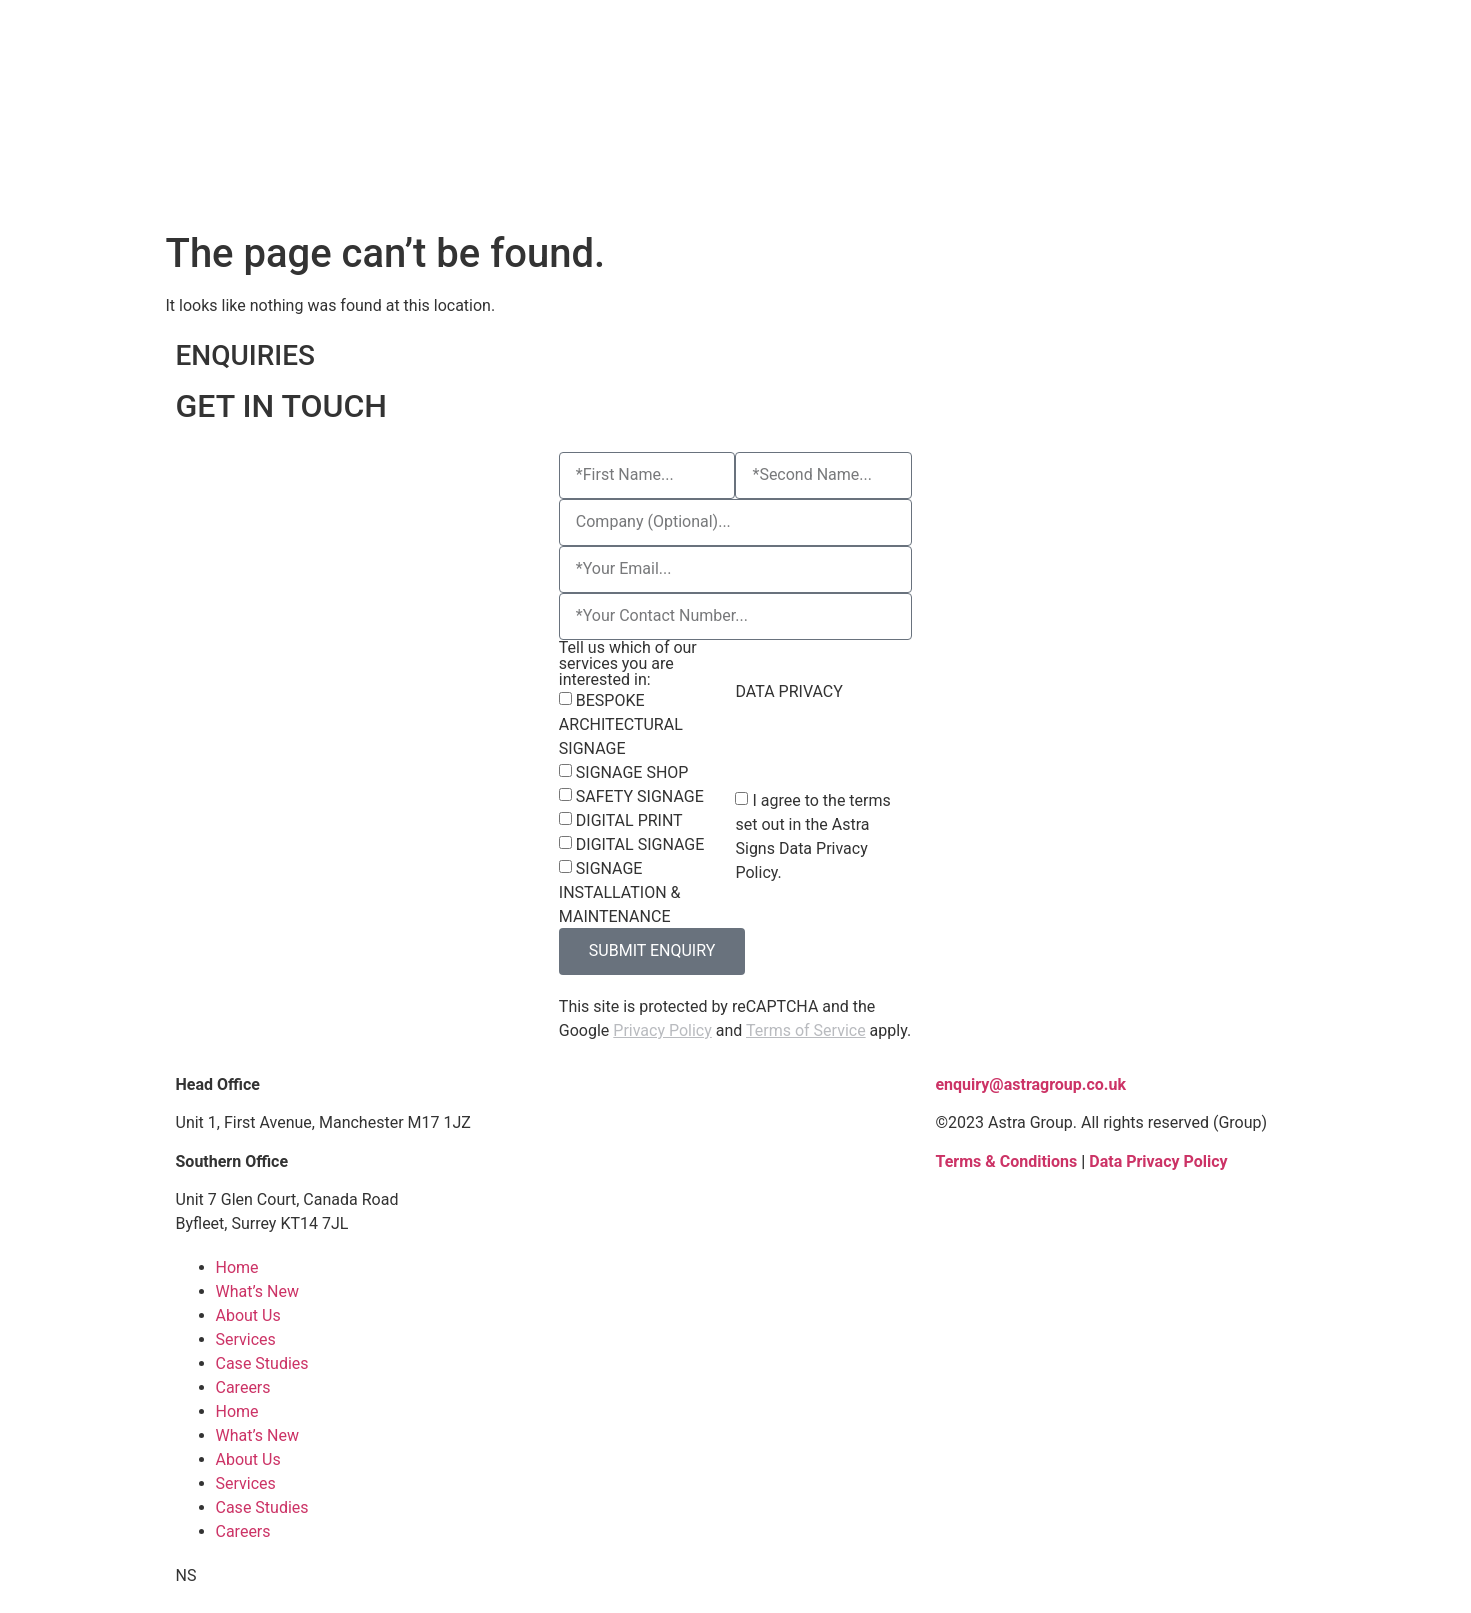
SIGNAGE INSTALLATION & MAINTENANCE (620, 892)
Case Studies (262, 1363)
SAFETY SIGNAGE (640, 796)
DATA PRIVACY (788, 692)
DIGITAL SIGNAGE (640, 844)
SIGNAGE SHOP (632, 772)
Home (237, 1267)
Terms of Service (806, 1030)
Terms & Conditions (1006, 1161)
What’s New (257, 1291)
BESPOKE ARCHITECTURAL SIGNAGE (621, 724)
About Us (248, 1315)
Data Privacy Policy (1158, 1161)
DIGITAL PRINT (629, 820)
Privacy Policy (662, 1030)
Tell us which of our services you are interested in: (628, 664)
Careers (243, 1387)
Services (246, 1339)
